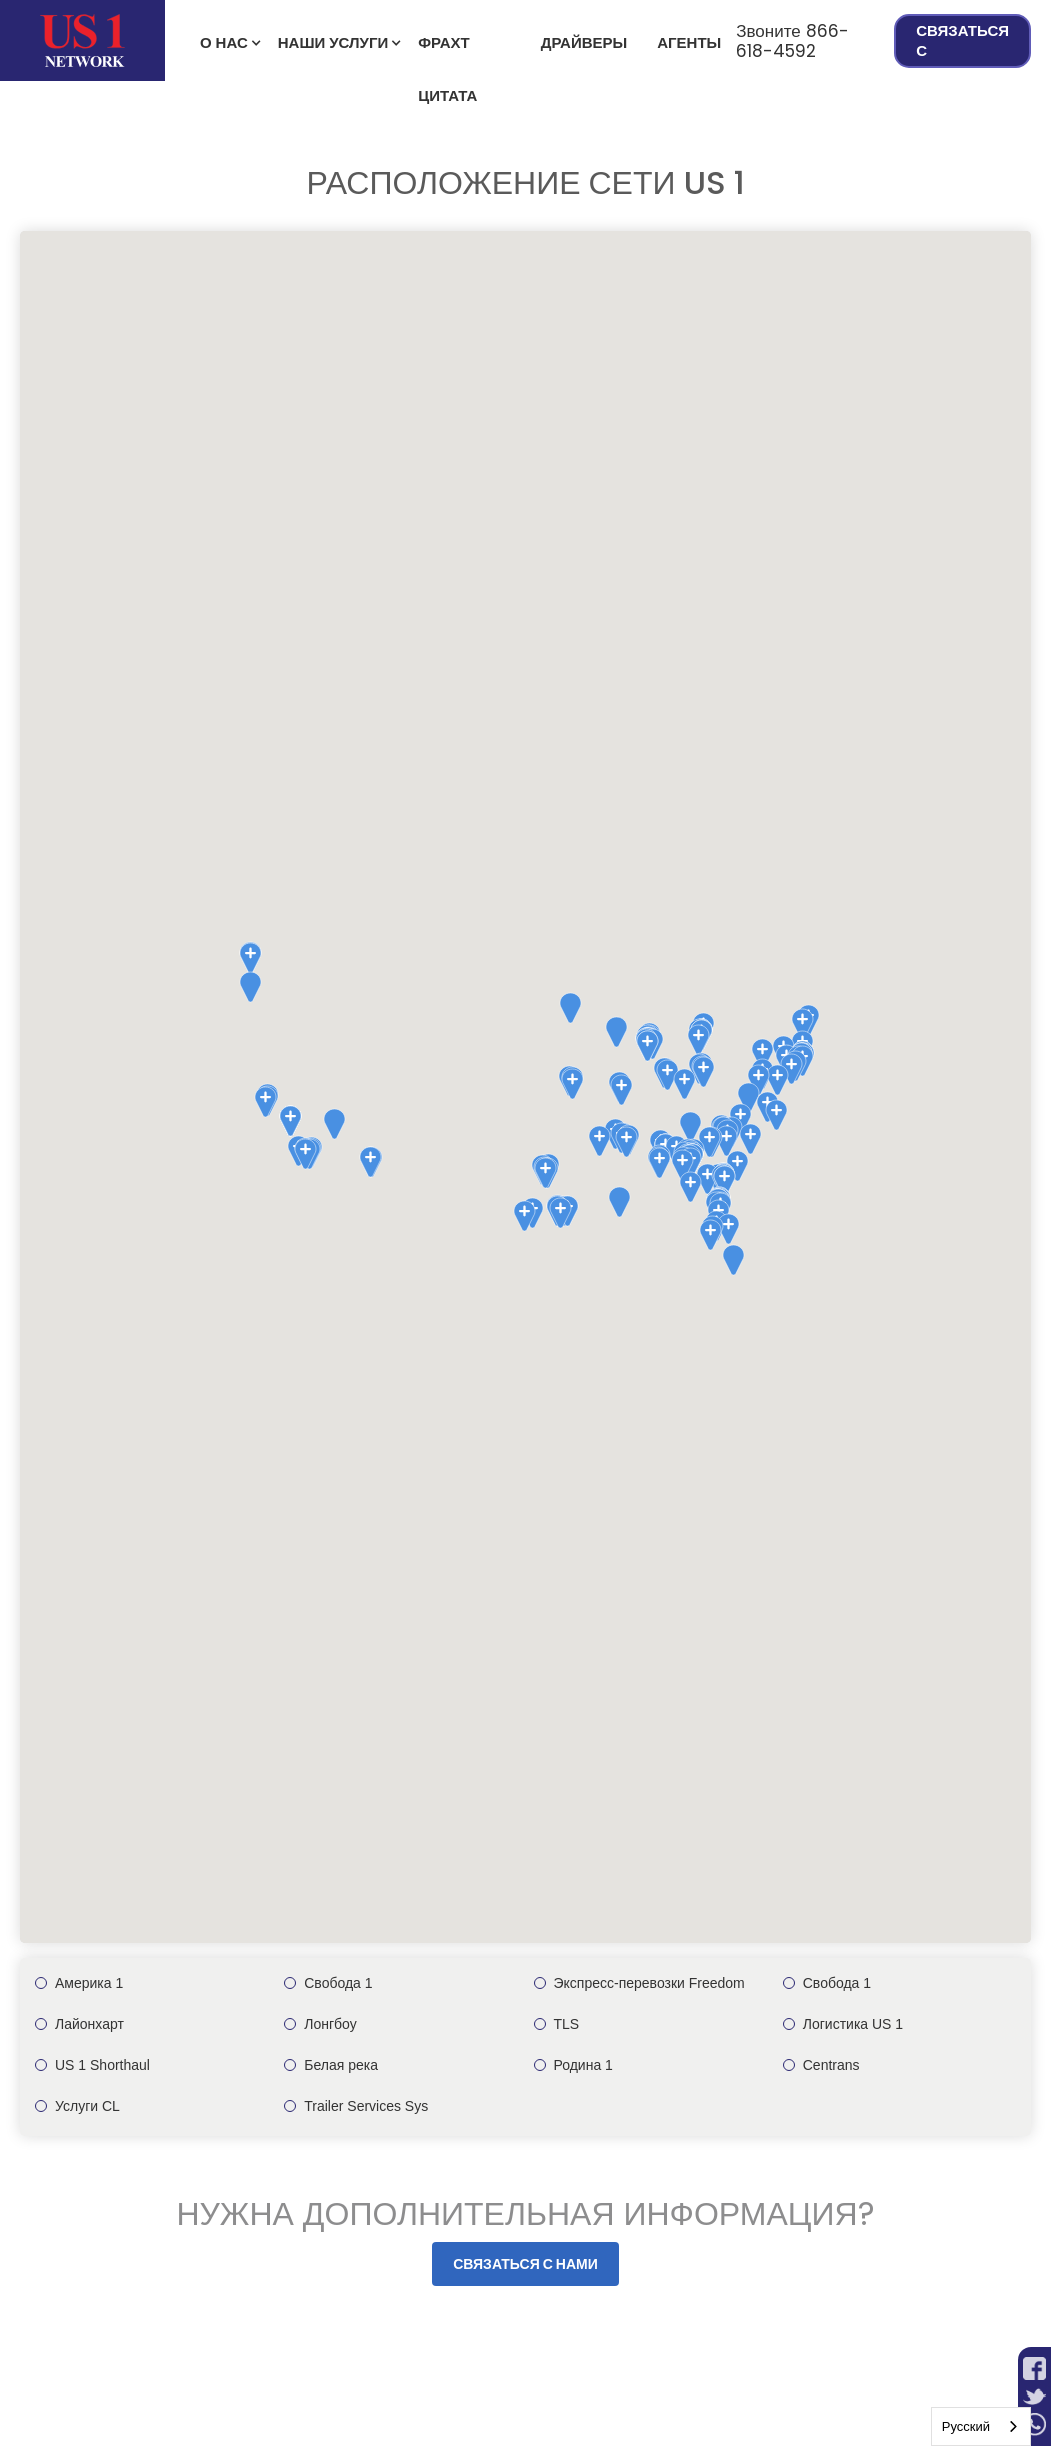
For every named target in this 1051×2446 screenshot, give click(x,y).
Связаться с (962, 40)
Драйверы (584, 42)
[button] (224, 41)
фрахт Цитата (447, 51)
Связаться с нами (525, 2264)
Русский (966, 2426)
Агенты (689, 42)
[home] (82, 40)
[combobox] (981, 2426)
